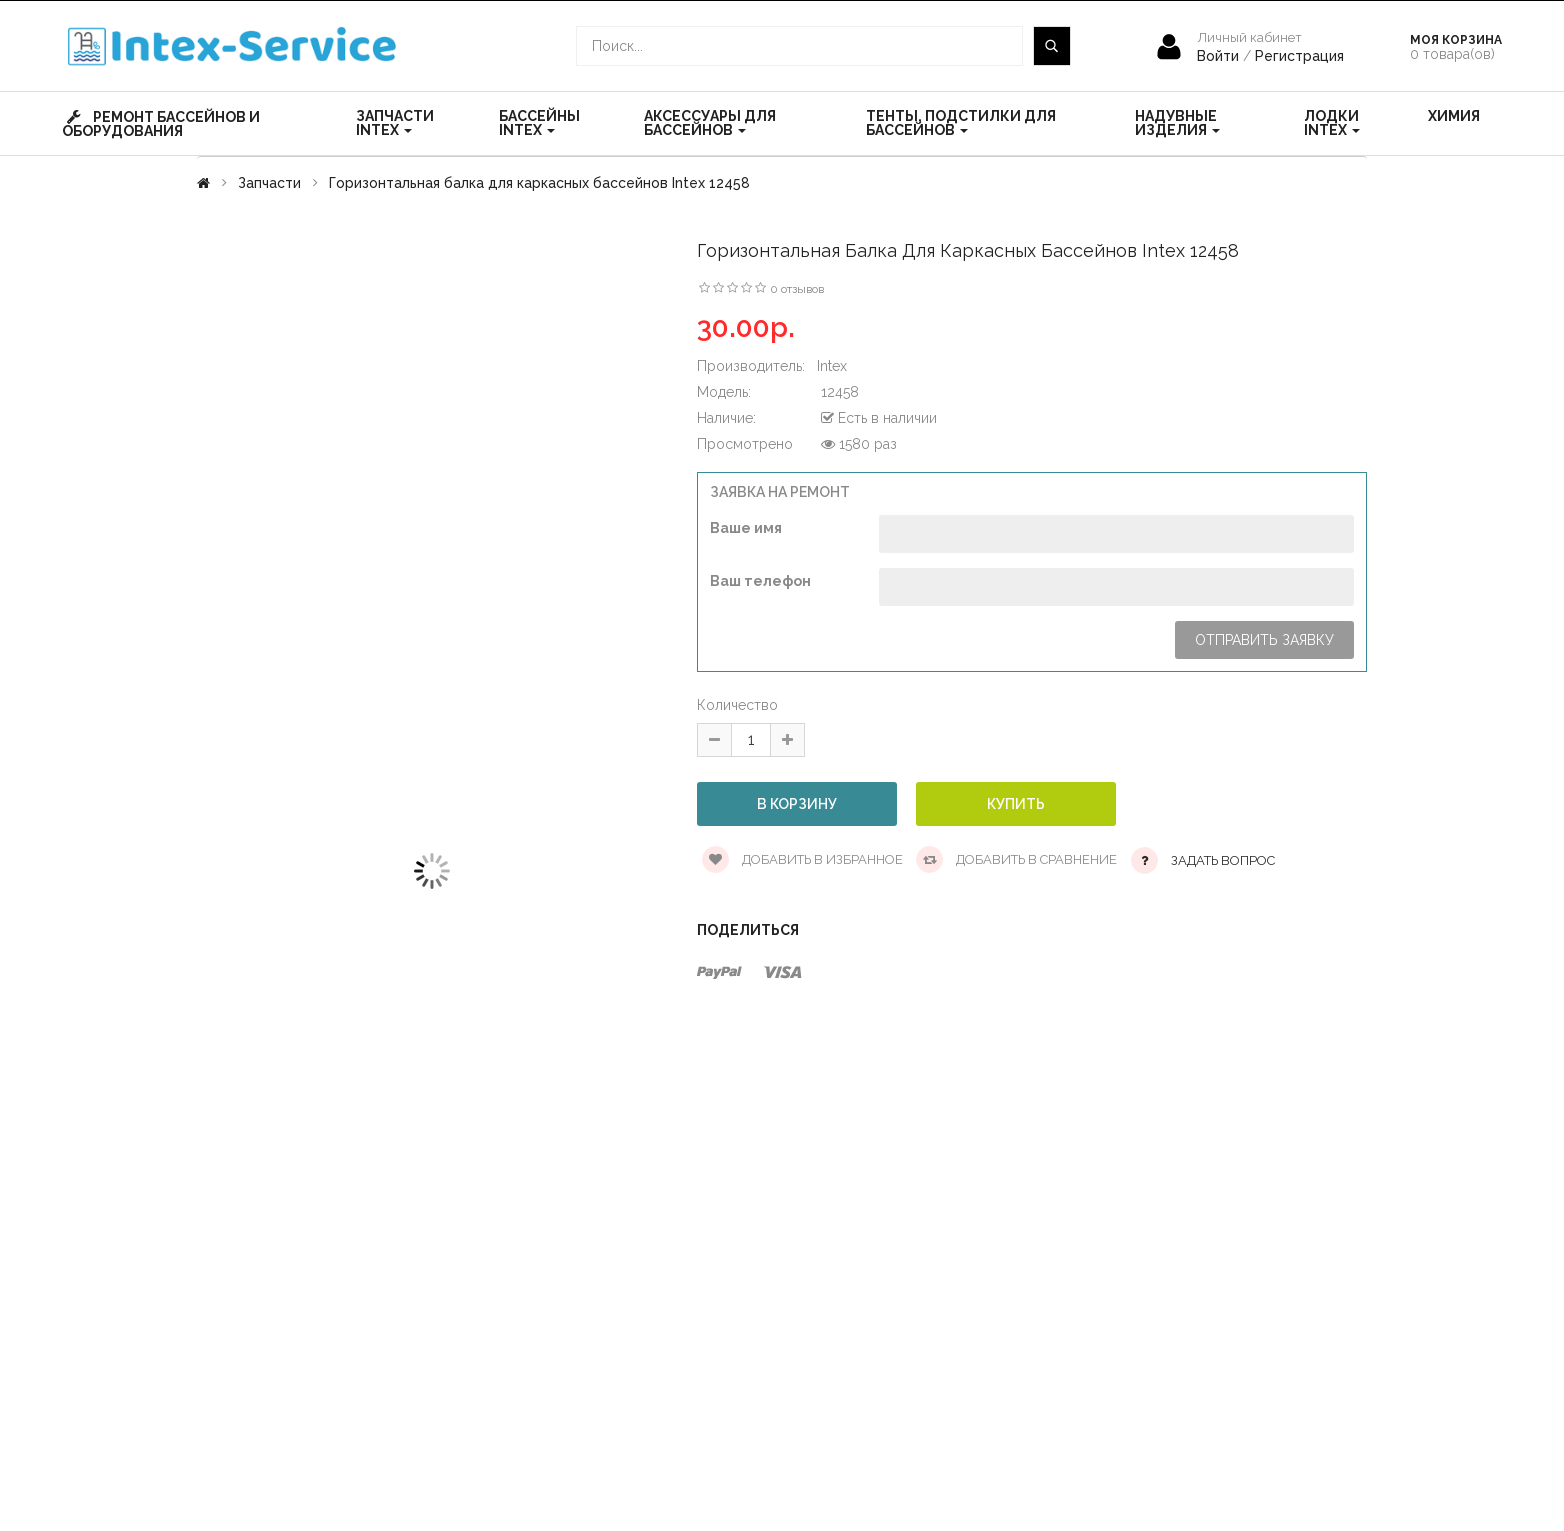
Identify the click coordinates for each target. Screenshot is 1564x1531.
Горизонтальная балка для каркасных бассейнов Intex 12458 (539, 183)
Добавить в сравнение (1016, 859)
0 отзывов (797, 289)
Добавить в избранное (802, 859)
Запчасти (269, 183)
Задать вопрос (1223, 860)
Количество (737, 705)
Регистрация (1299, 56)
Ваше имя (746, 528)
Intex (832, 366)
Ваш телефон (760, 581)
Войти (1220, 56)
